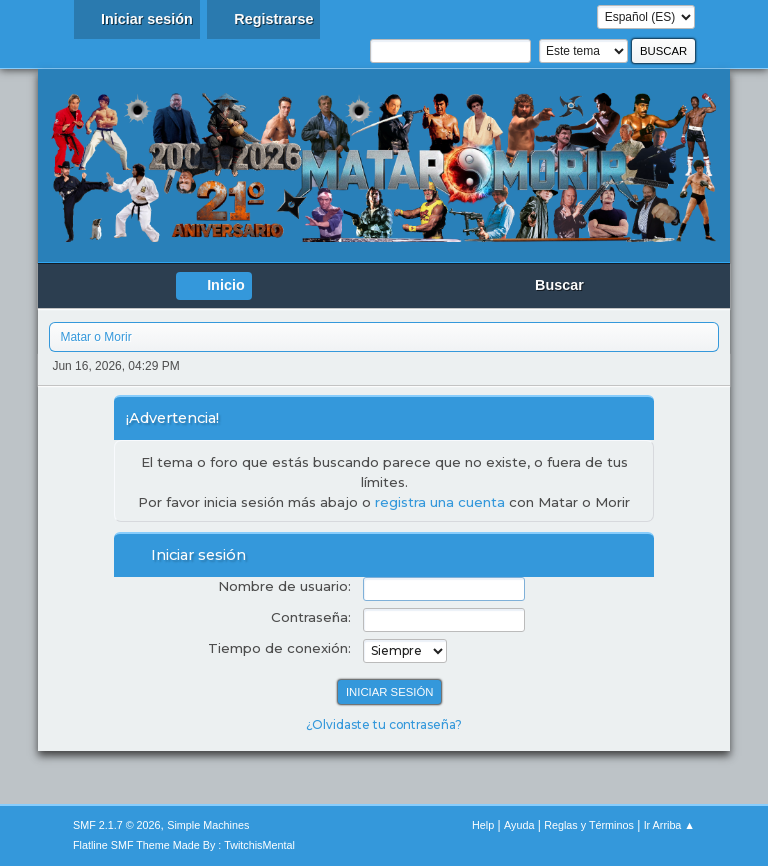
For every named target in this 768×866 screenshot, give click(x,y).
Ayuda (519, 825)
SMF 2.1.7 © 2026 (117, 825)
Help (483, 825)
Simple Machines (208, 825)
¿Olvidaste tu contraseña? (384, 724)
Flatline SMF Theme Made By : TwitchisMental (184, 845)
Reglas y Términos (589, 825)
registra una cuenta (440, 502)
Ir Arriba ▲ (669, 825)
